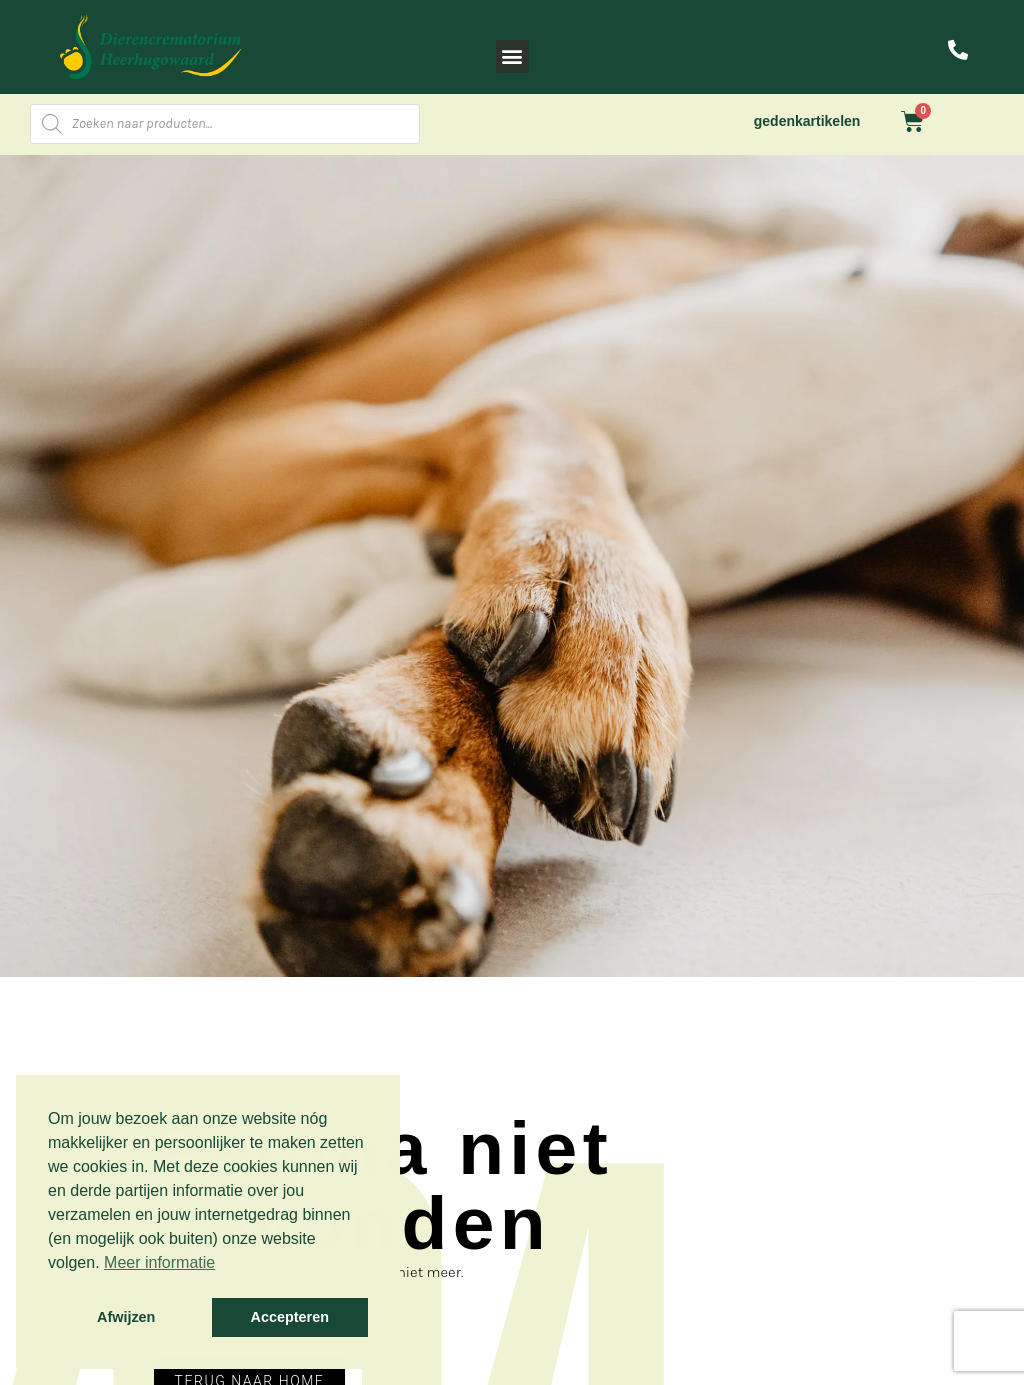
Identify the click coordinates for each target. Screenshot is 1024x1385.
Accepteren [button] (290, 1317)
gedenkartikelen (807, 121)
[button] (512, 56)
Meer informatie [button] (159, 1262)
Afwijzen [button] (126, 1317)
